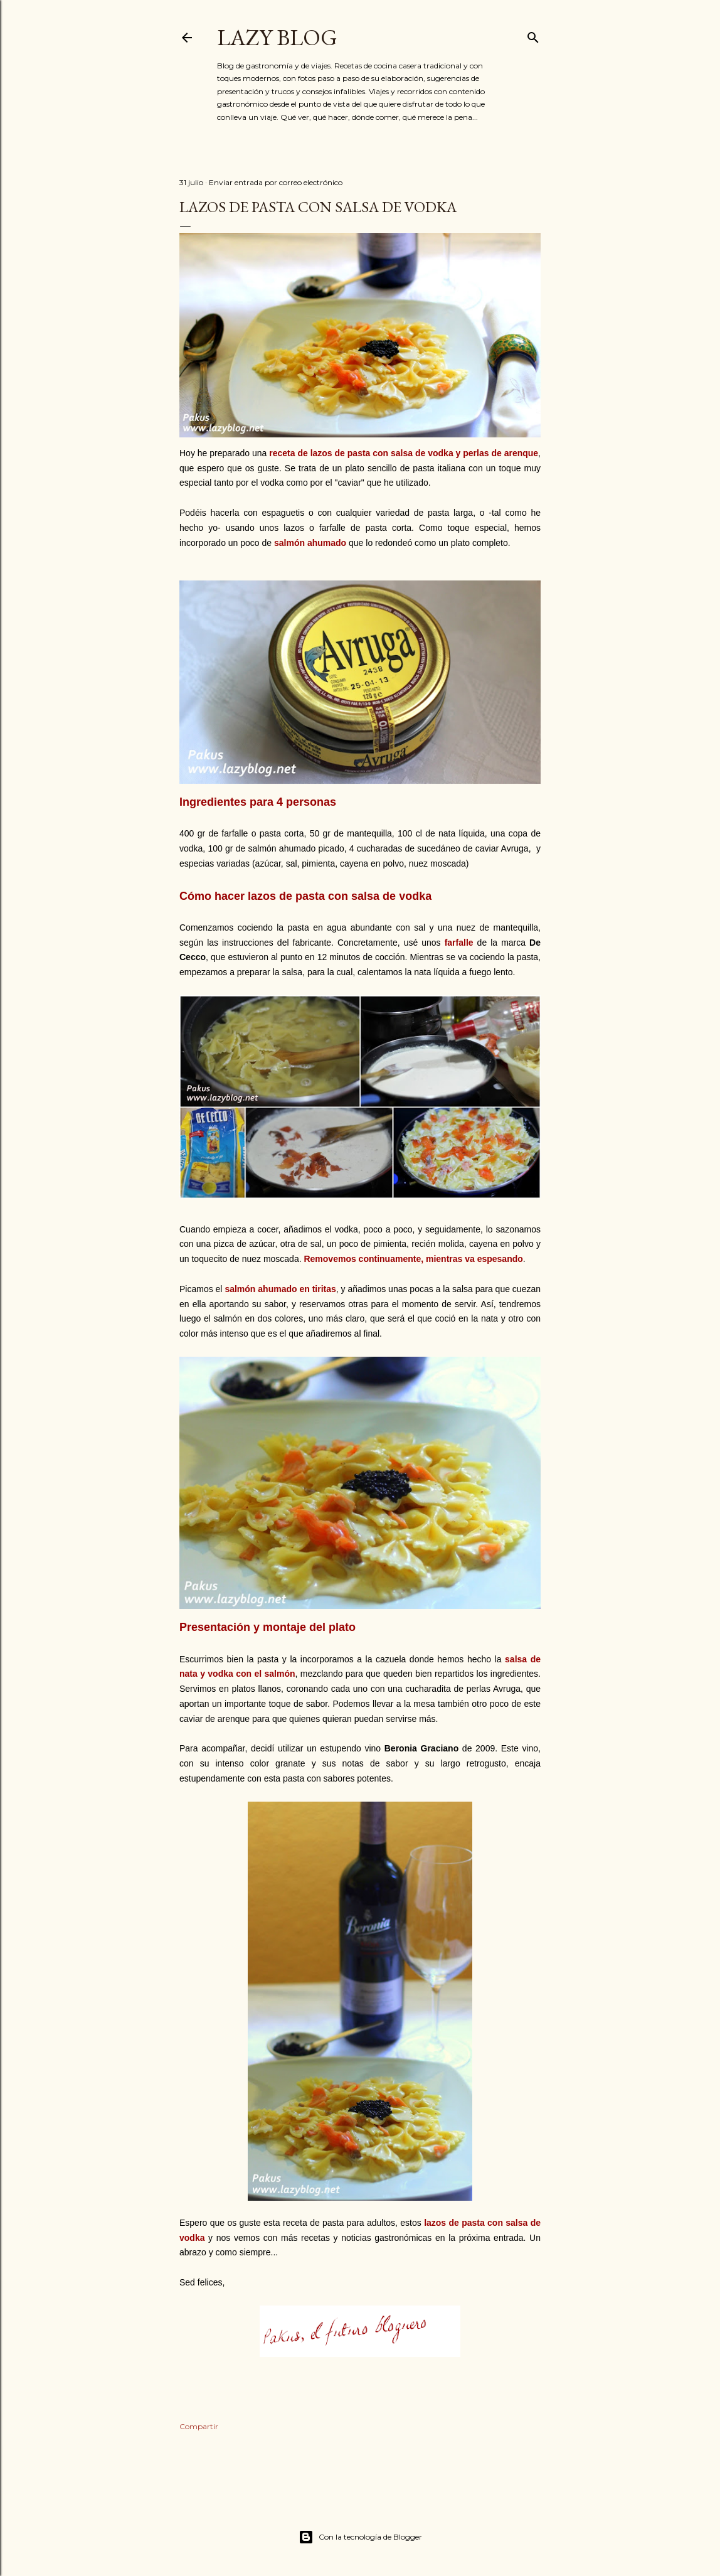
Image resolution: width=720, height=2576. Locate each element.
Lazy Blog (277, 37)
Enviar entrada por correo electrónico (275, 182)
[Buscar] (533, 35)
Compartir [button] (198, 2426)
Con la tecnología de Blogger (360, 2537)
